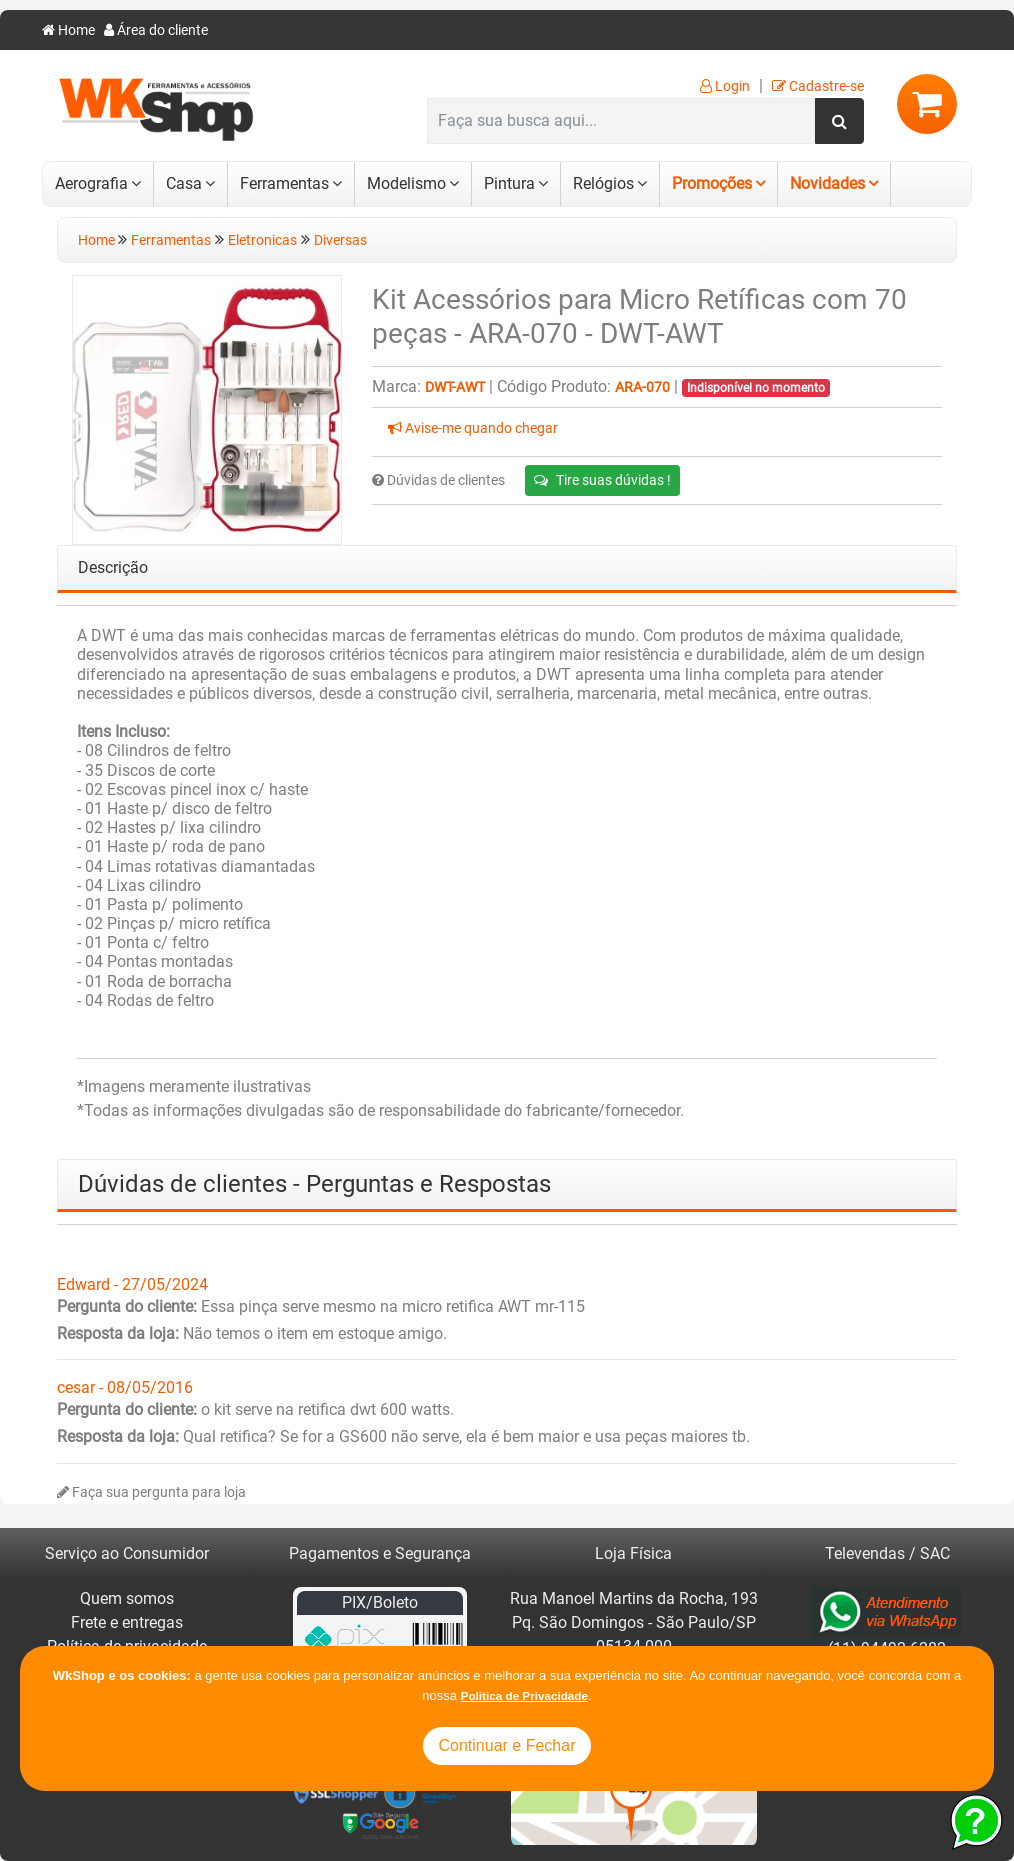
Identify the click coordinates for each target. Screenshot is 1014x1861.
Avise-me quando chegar (473, 428)
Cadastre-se (818, 86)
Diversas (340, 240)
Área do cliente (156, 30)
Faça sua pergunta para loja (151, 1492)
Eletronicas (262, 240)
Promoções (712, 183)
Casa (184, 183)
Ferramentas (284, 183)
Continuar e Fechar (507, 1745)
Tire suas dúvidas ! (602, 480)
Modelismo (406, 183)
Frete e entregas (127, 1622)
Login (725, 86)
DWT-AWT (455, 387)
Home (68, 30)
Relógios (603, 183)
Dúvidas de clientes (438, 480)
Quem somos (127, 1598)
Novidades (827, 183)
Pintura (509, 183)
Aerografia (91, 183)
